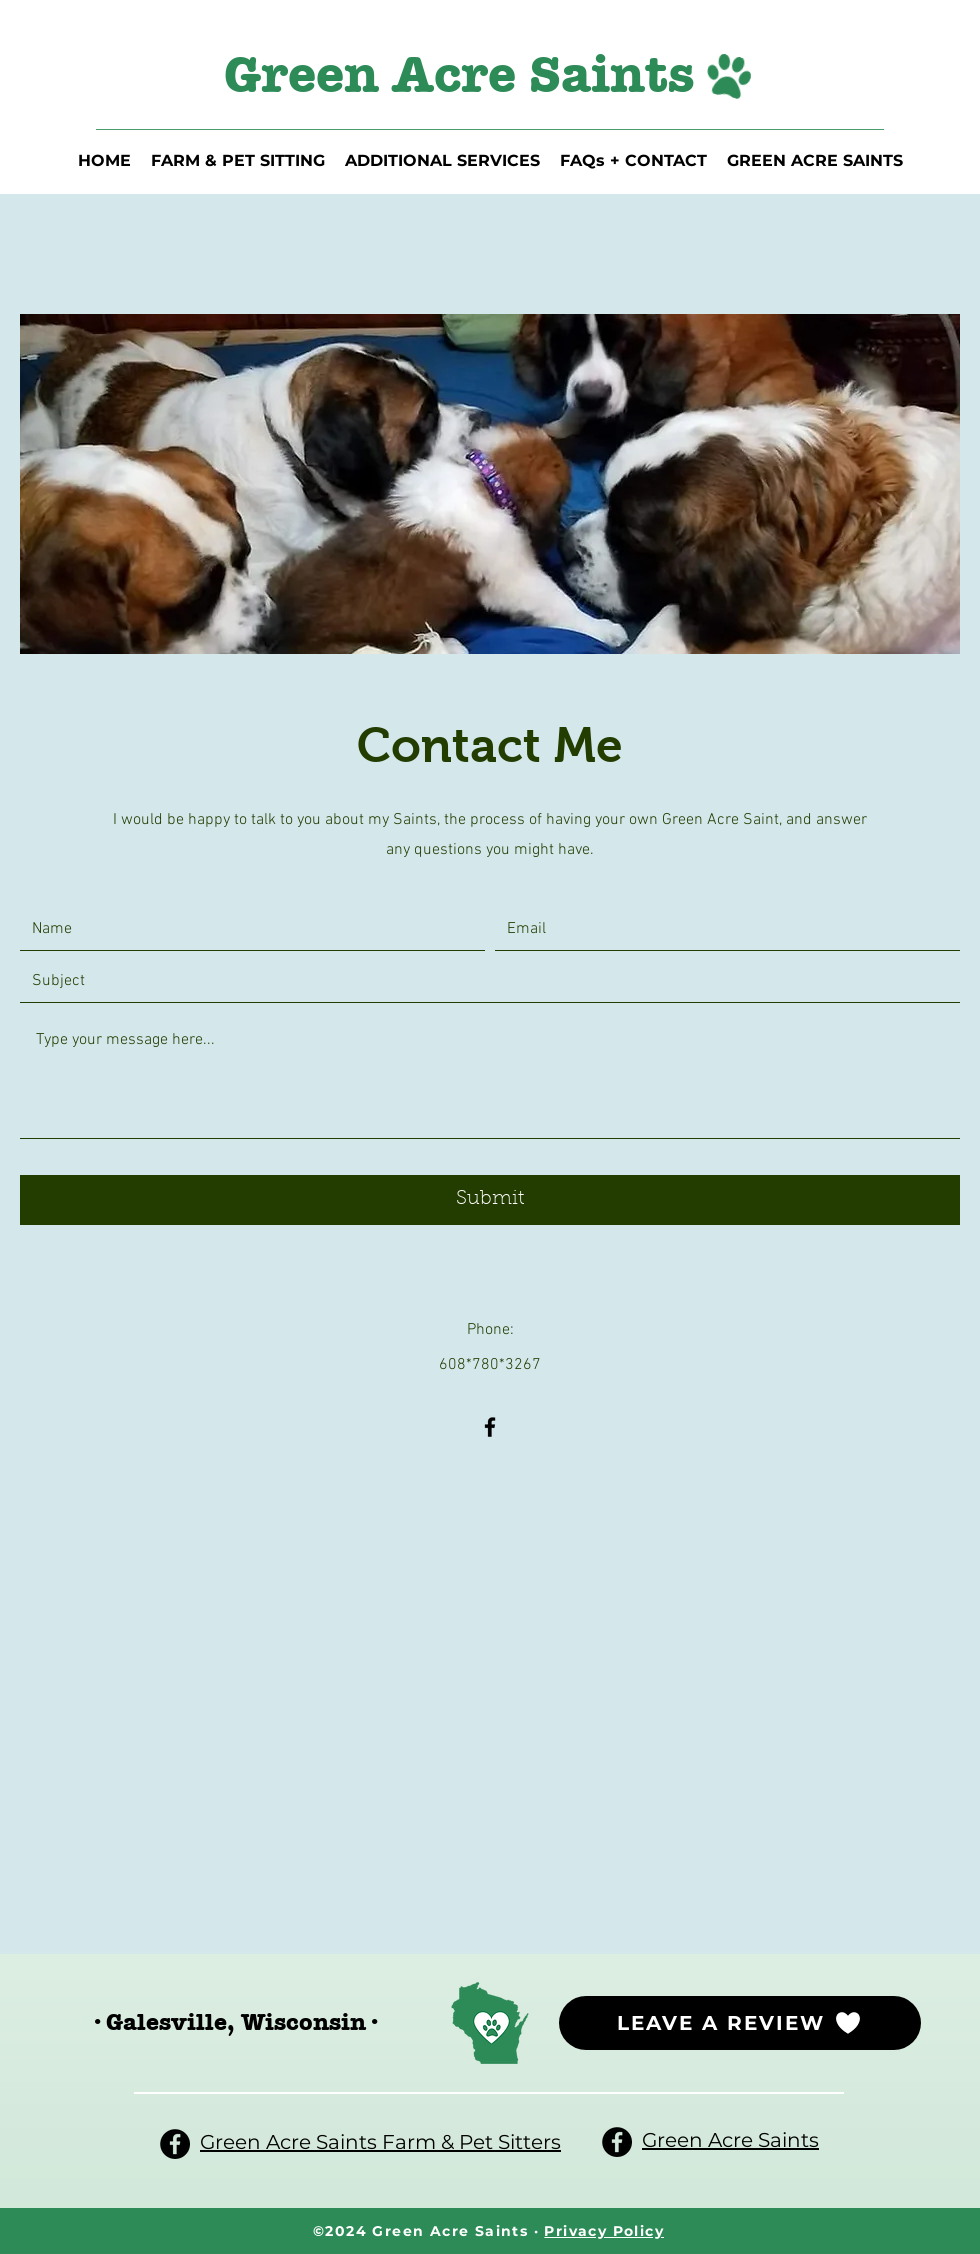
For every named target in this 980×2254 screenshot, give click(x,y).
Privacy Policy (604, 2231)
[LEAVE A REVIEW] (740, 2023)
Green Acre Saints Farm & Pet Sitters (380, 2142)
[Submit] (490, 1200)
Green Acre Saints (730, 2140)
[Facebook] (490, 1427)
